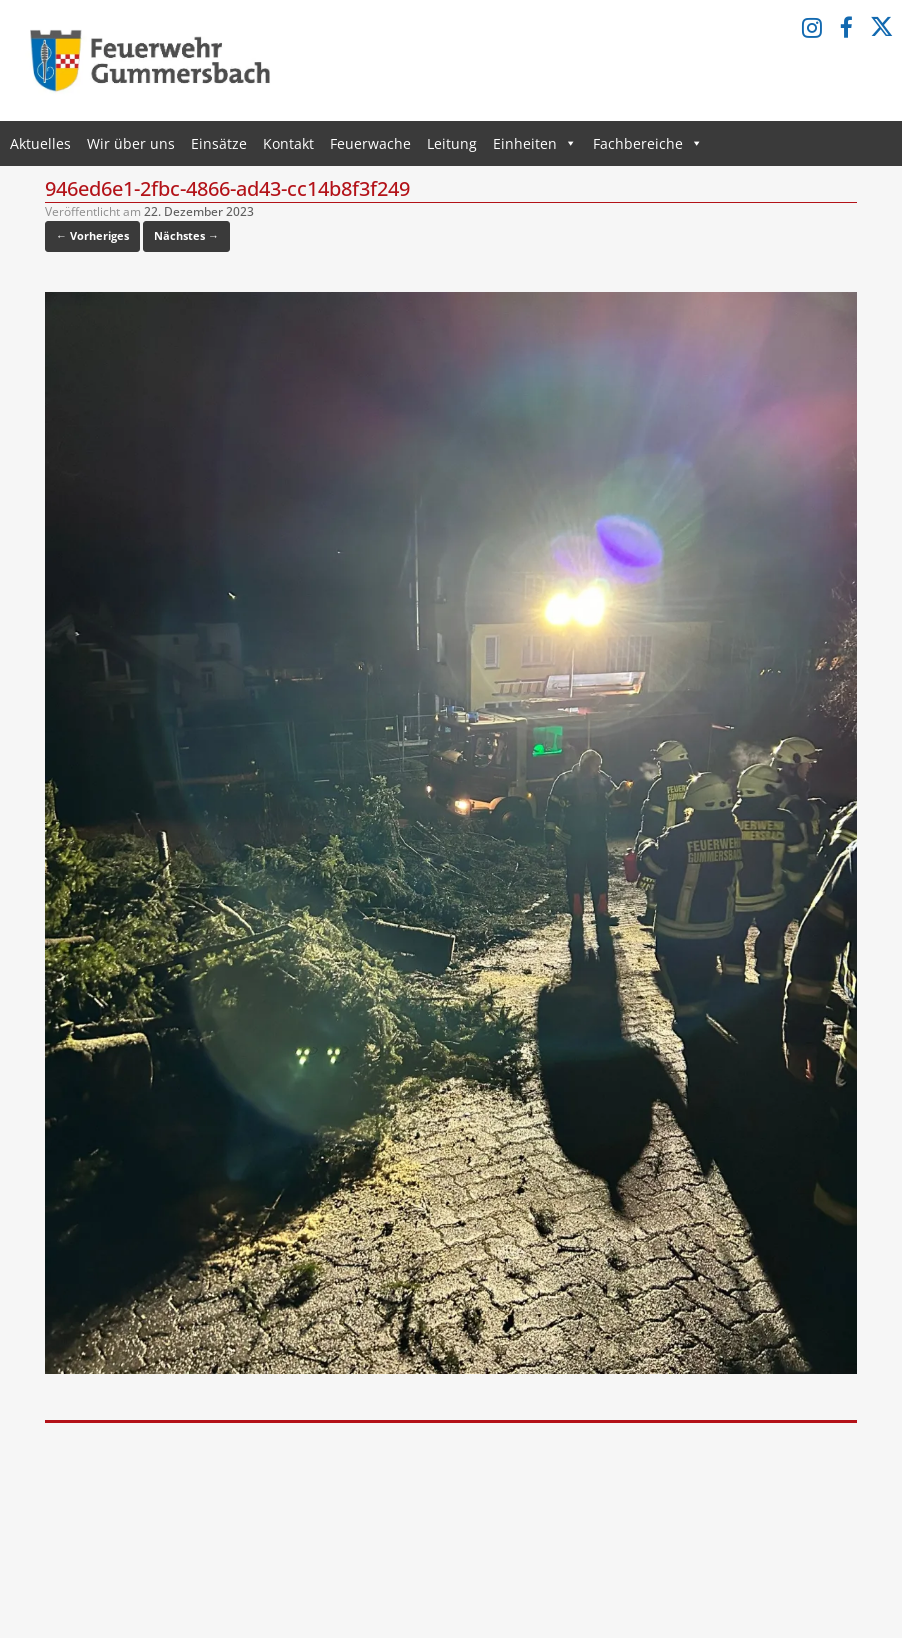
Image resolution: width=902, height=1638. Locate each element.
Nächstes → (186, 235)
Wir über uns (131, 143)
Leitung (452, 143)
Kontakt (288, 143)
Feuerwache (370, 143)
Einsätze (219, 143)
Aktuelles (40, 143)
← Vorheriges (92, 235)
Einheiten (535, 143)
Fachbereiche (648, 143)
